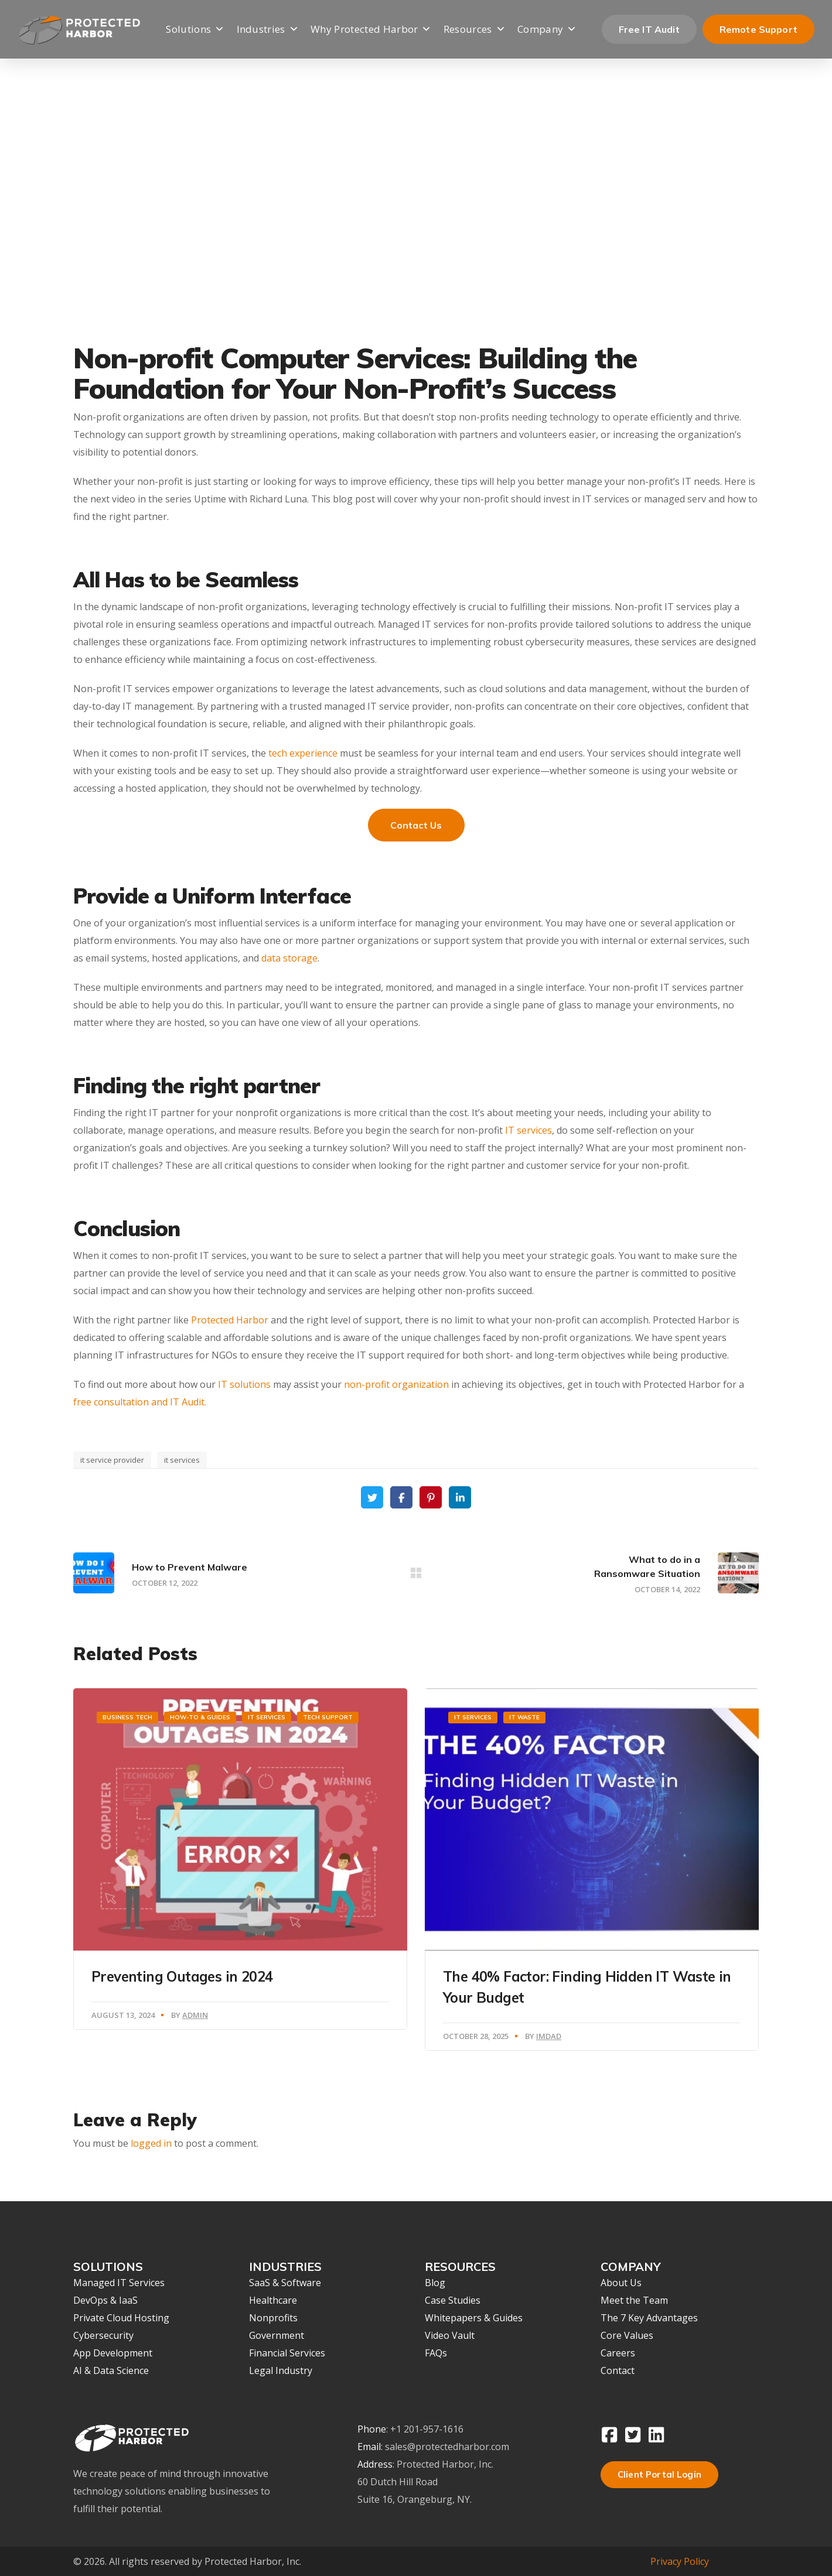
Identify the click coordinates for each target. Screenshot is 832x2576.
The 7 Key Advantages (649, 2317)
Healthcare (273, 2300)
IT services (528, 1130)
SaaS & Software (285, 2282)
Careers (618, 2352)
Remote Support (758, 29)
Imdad (548, 2036)
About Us (621, 2282)
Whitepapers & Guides (474, 2317)
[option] (240, 1859)
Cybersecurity (103, 2335)
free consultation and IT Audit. (139, 1401)
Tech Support (328, 1717)
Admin (195, 2015)
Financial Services (287, 2352)
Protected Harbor (229, 1319)
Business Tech (127, 1717)
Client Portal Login (659, 2474)
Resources (475, 29)
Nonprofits (273, 2317)
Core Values (627, 2335)
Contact (618, 2370)
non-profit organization (396, 1384)
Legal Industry (280, 2370)
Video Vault (450, 2335)
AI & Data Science (111, 2370)
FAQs (436, 2352)
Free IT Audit (649, 29)
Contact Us (416, 825)
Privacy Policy (679, 2561)
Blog (435, 2282)
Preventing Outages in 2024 (181, 1976)
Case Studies (452, 2300)
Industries (268, 29)
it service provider (112, 1460)
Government (276, 2335)
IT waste (524, 1717)
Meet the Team (634, 2300)
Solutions (195, 29)
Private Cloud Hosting (121, 2317)
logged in (151, 2143)
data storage (289, 958)
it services (182, 1460)
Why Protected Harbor (371, 29)
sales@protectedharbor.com (447, 2446)
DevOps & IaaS (105, 2300)
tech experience (302, 753)
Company (547, 29)
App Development (112, 2352)
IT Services (266, 1717)
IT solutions (244, 1384)
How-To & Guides (200, 1717)
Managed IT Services (119, 2282)
